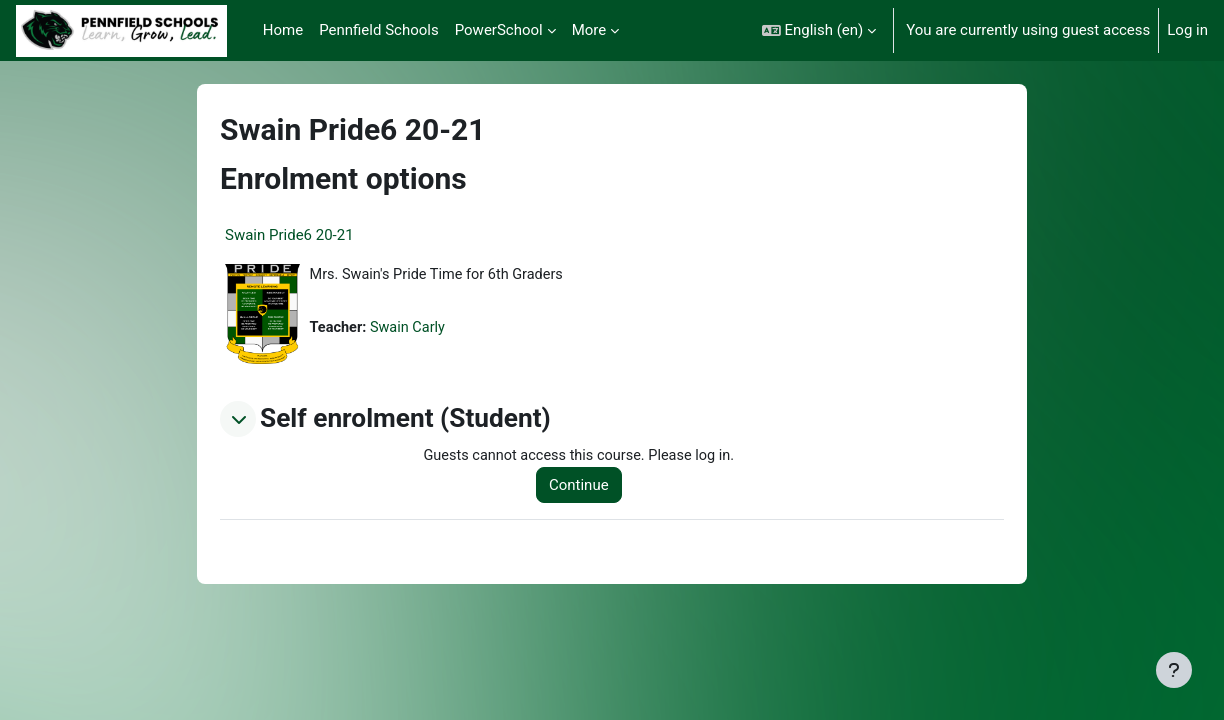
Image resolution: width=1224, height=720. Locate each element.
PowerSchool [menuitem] (499, 30)
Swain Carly (411, 329)
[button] (819, 30)
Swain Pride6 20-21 (289, 235)
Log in (1187, 30)
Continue (584, 486)
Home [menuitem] (283, 30)
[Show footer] (1174, 670)
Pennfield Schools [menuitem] (379, 30)
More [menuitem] (589, 30)
